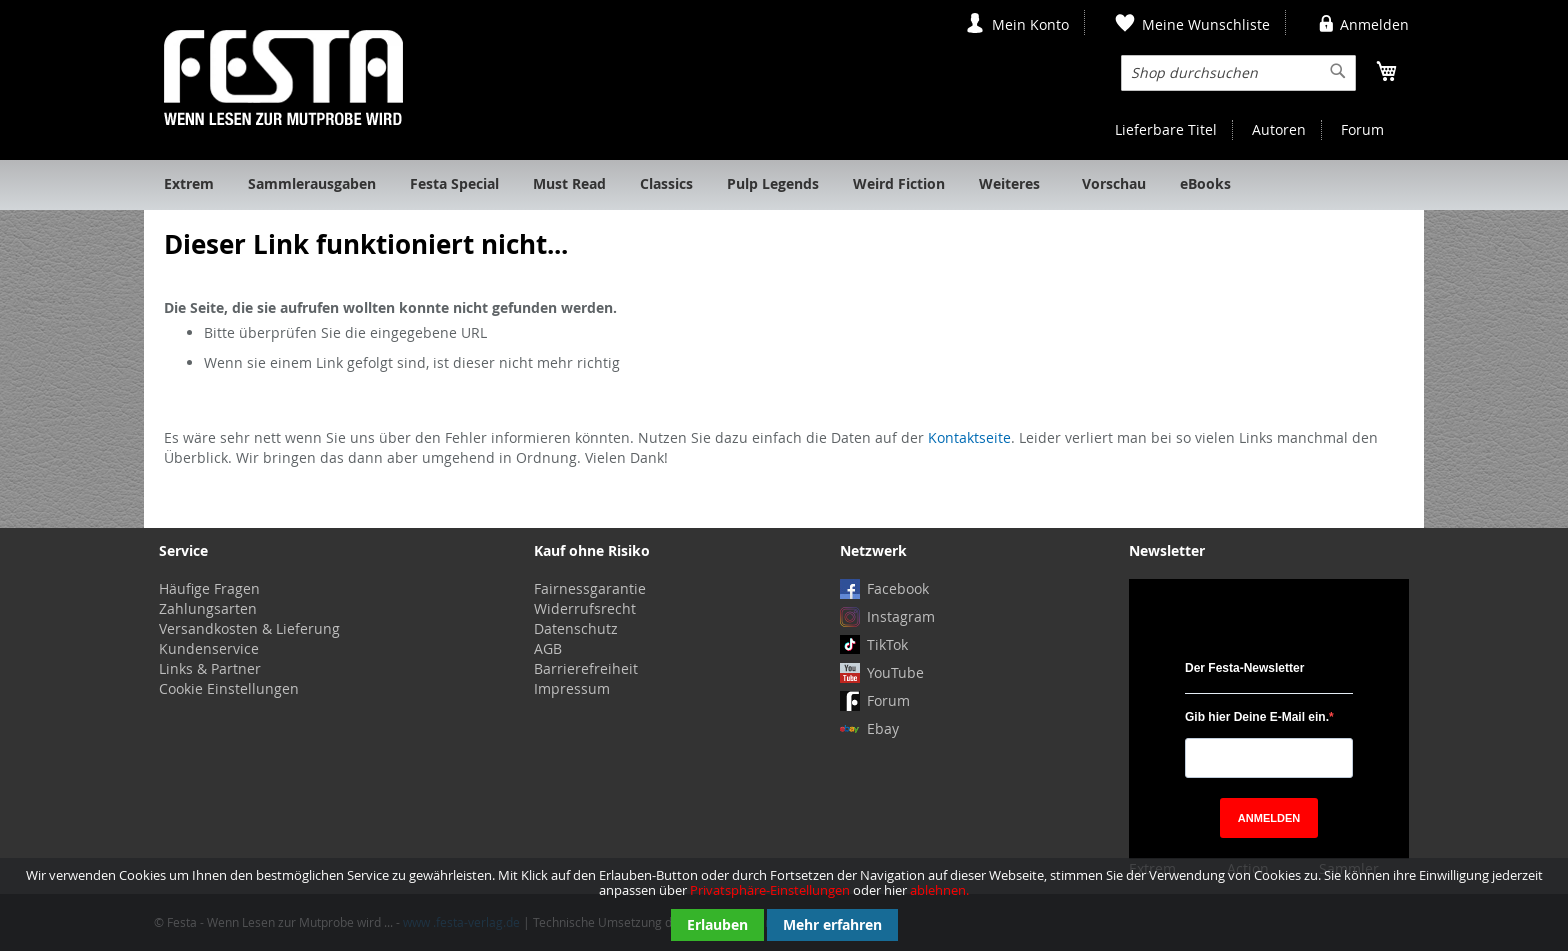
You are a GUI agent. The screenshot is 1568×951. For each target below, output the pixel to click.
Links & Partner (210, 668)
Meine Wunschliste (1206, 24)
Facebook (898, 588)
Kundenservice (209, 648)
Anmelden (1374, 24)
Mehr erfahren (832, 924)
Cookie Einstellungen (229, 688)
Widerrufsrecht (585, 608)
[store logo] (283, 77)
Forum (1362, 129)
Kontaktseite (969, 437)
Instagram (901, 616)
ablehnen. (939, 890)
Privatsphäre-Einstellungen (770, 890)
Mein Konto (1030, 24)
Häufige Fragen (209, 588)
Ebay (883, 728)
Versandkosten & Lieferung (249, 628)
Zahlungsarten (208, 608)
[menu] (784, 185)
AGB (548, 648)
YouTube (895, 672)
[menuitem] (189, 185)
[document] (784, 904)
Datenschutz (576, 628)
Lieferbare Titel (1166, 129)
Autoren (1279, 129)
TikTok (887, 644)
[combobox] (1238, 73)
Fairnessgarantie (590, 588)
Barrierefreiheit (586, 668)
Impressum (572, 688)
